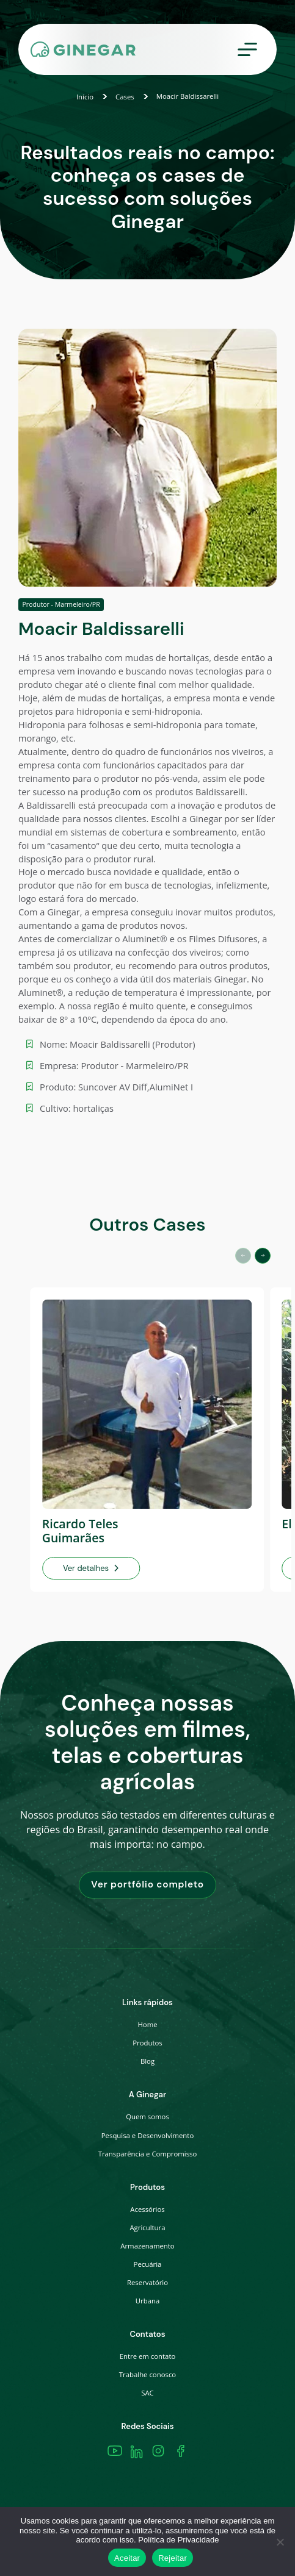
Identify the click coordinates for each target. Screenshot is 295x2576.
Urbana (147, 2300)
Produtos (147, 2042)
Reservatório (147, 2282)
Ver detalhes (91, 1568)
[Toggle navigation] (247, 49)
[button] (263, 1256)
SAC (147, 2392)
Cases (124, 96)
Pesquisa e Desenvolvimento (147, 2135)
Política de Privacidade (178, 2539)
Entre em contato (148, 2356)
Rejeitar (172, 2558)
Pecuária (148, 2264)
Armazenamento (147, 2245)
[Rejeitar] (280, 2542)
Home (147, 2024)
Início (84, 96)
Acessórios (147, 2209)
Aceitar (127, 2558)
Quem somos (147, 2116)
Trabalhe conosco (147, 2374)
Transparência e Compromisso (147, 2153)
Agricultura (147, 2227)
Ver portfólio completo (147, 1884)
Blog (147, 2061)
